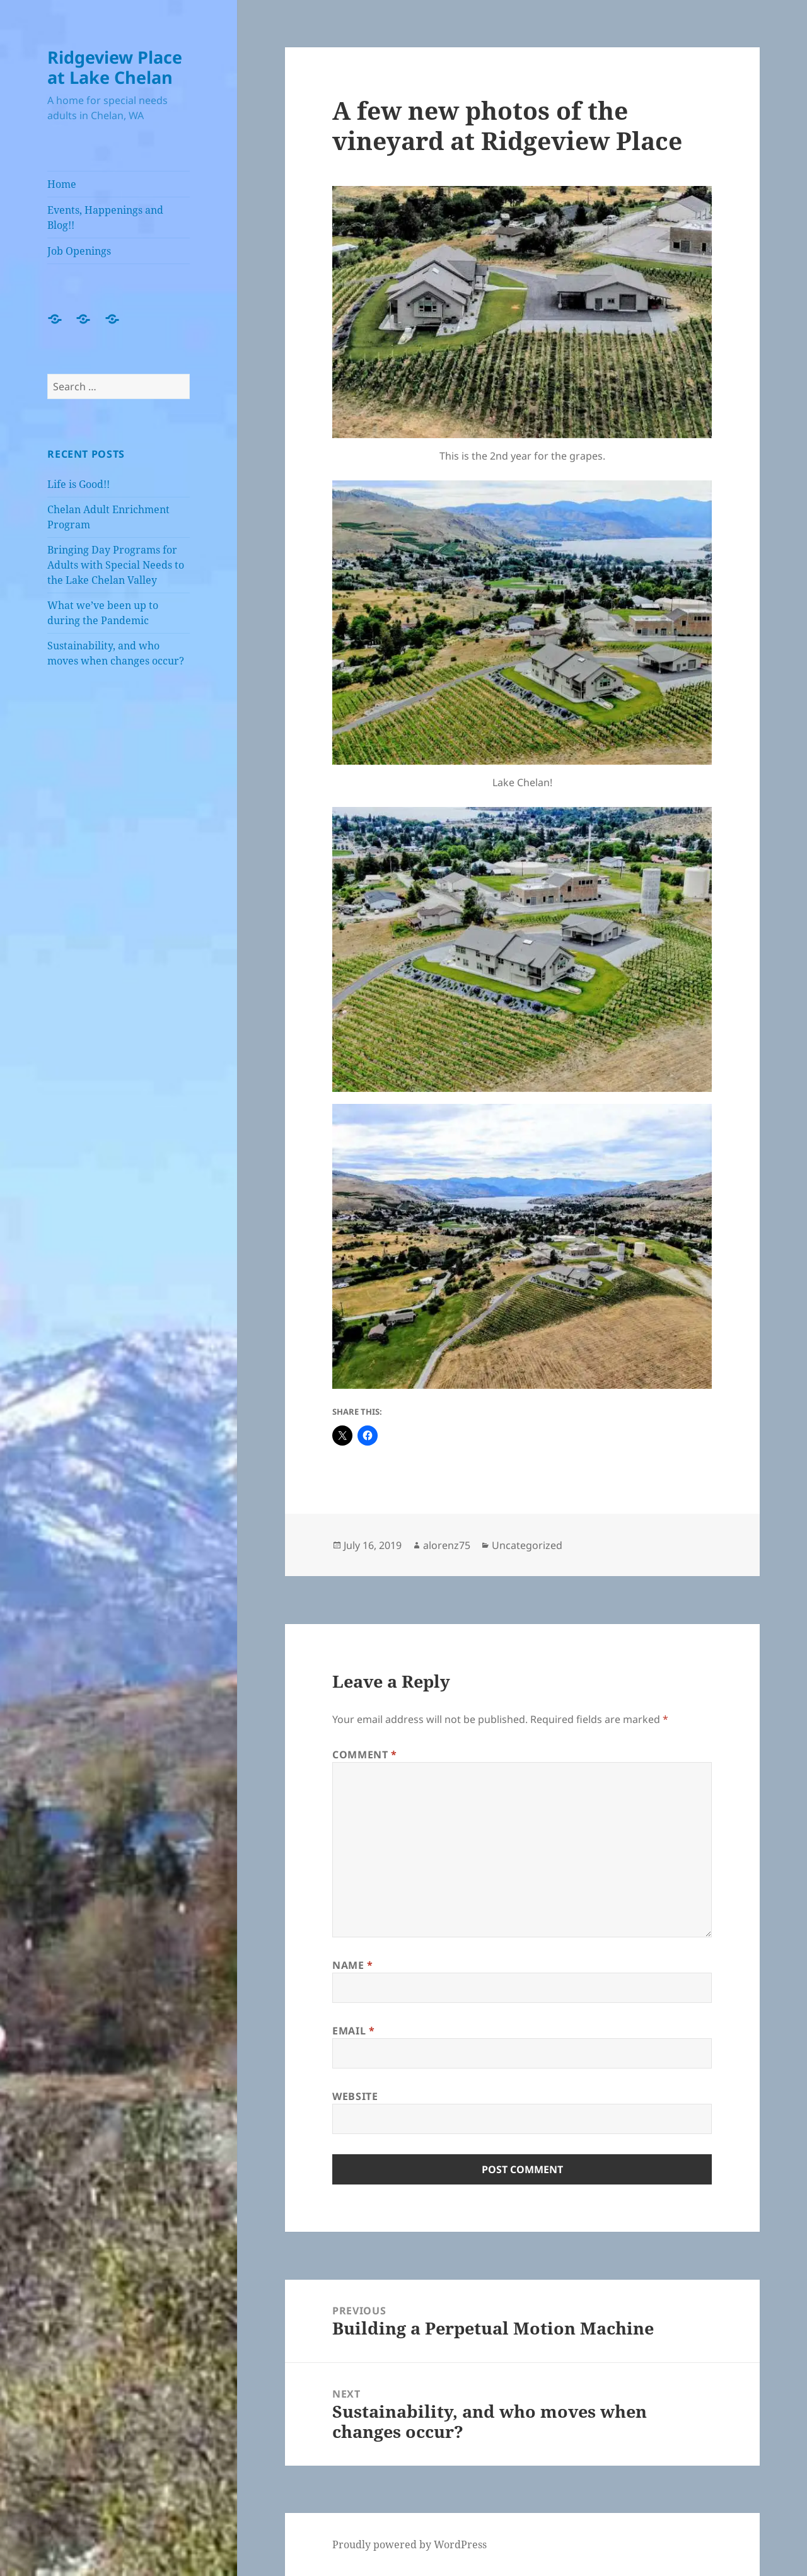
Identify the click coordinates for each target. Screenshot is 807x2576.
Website (355, 2096)
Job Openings (79, 251)
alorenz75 (446, 1545)
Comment (364, 1754)
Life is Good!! (78, 484)
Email (353, 2031)
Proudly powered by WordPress (409, 2544)
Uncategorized (527, 1545)
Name (352, 1965)
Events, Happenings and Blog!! (105, 217)
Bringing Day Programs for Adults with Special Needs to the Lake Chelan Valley (115, 565)
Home (61, 184)
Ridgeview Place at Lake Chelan (114, 67)
